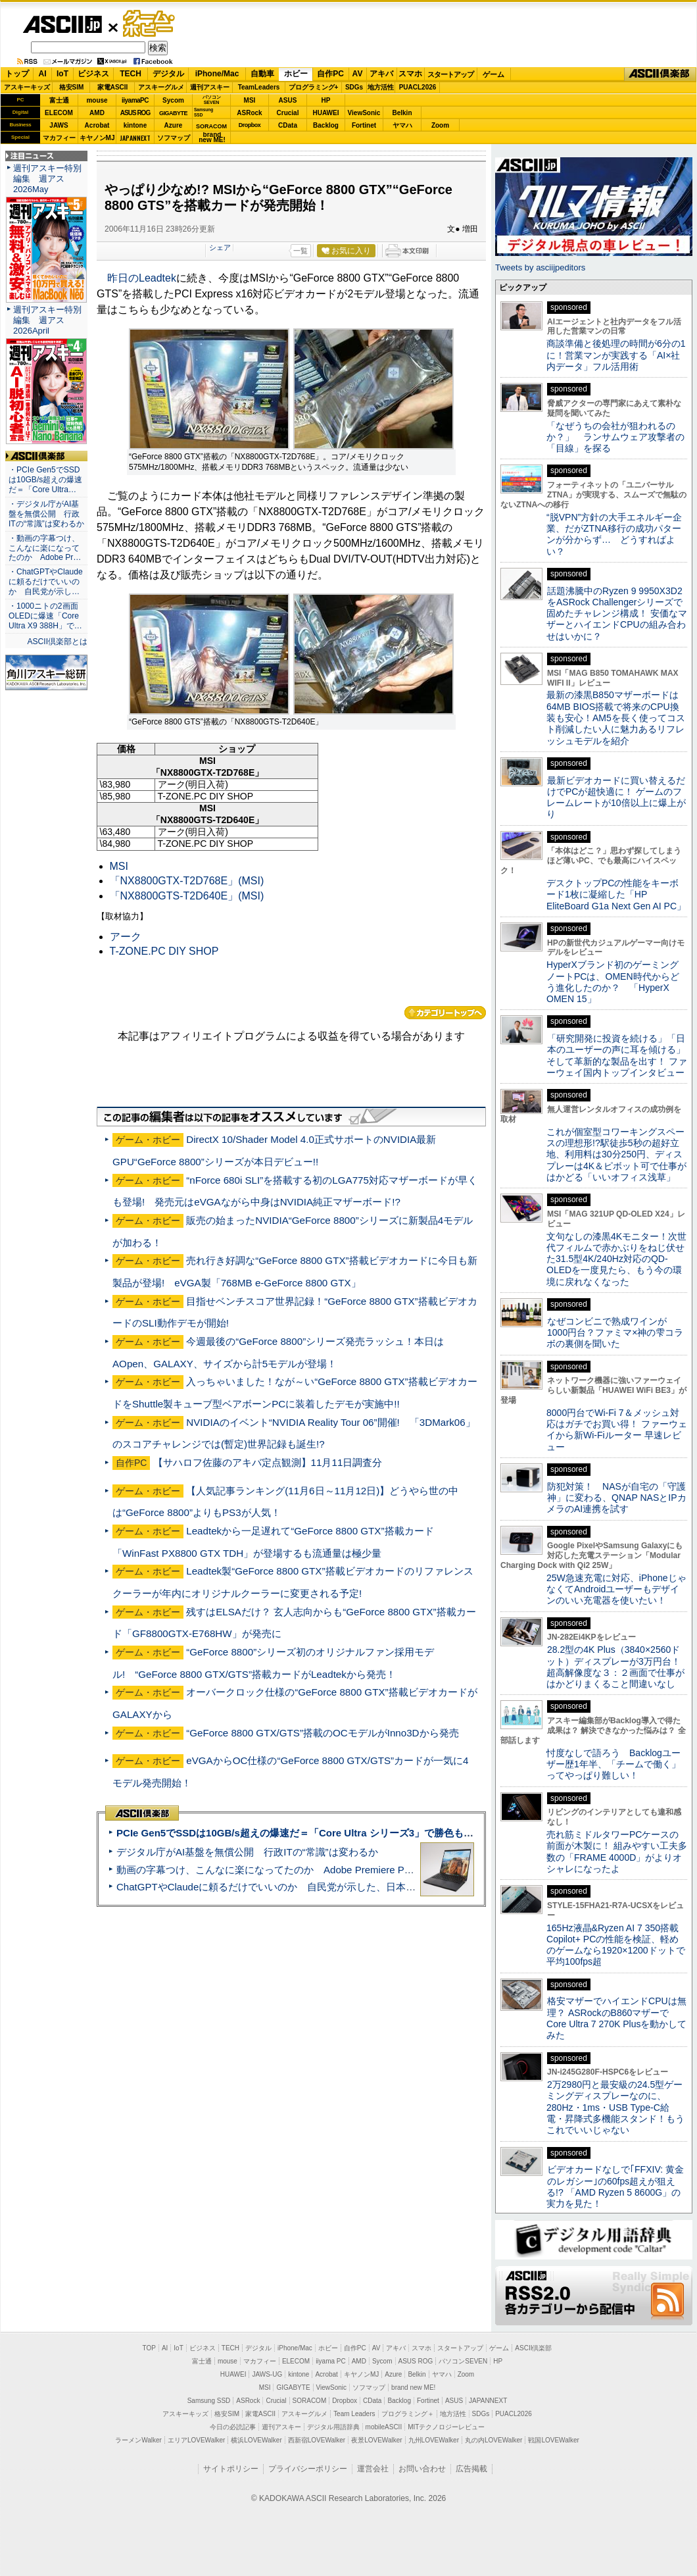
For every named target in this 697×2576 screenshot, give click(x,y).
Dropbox (250, 125)
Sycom (173, 100)
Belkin (402, 112)
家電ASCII (112, 87)
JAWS (58, 125)
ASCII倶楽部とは (57, 641)
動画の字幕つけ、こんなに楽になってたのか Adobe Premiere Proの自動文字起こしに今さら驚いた (338, 1869)
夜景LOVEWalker (376, 2440)
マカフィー (59, 137)
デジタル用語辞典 (333, 2427)
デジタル (168, 73)
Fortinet (364, 125)
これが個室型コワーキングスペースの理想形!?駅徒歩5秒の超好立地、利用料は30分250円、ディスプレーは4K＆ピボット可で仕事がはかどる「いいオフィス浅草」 (616, 1154)
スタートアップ (450, 74)
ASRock (249, 112)
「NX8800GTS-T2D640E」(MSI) (187, 895)
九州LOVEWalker (433, 2440)
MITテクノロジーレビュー (446, 2427)
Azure (173, 125)
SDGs (354, 87)
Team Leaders (354, 2413)
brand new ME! (413, 2387)
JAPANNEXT (135, 138)
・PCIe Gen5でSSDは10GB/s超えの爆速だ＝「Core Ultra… (45, 479)
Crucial (288, 112)
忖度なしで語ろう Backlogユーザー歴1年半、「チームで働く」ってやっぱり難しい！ (613, 1764)
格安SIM (71, 87)
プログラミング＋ (407, 2413)
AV (357, 73)
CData (287, 125)
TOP (149, 2348)
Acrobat (97, 125)
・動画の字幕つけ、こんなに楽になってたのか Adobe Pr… (45, 548)
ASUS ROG (135, 112)
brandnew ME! (212, 137)
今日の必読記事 (233, 2427)
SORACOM (310, 2400)
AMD (97, 112)
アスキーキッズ (27, 87)
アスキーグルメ (161, 87)
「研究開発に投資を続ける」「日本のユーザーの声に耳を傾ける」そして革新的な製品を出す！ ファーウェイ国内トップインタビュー (616, 1055)
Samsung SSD (209, 2400)
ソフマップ (173, 137)
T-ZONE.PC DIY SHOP (164, 951)
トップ (17, 73)
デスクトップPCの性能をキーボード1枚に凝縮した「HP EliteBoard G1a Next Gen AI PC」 (616, 894)
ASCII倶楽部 (660, 74)
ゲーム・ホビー (149, 24)
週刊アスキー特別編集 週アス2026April (47, 320)
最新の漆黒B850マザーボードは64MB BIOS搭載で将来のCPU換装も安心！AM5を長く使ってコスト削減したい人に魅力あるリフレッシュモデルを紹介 (615, 717)
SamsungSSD (203, 112)
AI (43, 73)
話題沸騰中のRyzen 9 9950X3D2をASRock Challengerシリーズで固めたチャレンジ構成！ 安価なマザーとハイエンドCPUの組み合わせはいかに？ (616, 614)
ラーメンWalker (138, 2440)
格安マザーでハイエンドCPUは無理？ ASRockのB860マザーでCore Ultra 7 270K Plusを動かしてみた (616, 2018)
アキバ (381, 73)
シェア (220, 247)
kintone (135, 125)
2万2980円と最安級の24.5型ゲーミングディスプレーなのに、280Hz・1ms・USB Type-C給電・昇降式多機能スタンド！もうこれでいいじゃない (615, 2107)
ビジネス (93, 73)
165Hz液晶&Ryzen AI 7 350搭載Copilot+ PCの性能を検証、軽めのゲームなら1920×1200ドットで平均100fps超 (615, 1945)
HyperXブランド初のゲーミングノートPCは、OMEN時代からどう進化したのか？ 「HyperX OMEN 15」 (612, 981)
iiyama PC (331, 2361)
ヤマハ (402, 125)
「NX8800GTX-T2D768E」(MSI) (187, 880)
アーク (125, 936)
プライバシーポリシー (307, 2468)
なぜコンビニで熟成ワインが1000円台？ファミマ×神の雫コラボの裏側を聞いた (614, 1333)
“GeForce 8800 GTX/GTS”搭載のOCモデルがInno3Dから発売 (322, 1732)
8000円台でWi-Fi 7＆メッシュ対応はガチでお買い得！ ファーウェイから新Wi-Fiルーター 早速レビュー (616, 1429)
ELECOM (59, 112)
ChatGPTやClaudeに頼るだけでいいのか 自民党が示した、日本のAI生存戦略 (290, 1886)
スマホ (410, 73)
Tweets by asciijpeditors (540, 267)
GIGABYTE (173, 113)
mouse (96, 100)
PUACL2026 (418, 87)
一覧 (300, 251)
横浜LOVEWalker (256, 2440)
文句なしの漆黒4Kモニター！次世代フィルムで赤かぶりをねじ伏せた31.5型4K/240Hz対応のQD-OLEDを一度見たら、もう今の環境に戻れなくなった (616, 1259)
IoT (62, 73)
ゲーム (493, 74)
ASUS (288, 100)
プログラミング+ (314, 87)
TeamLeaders (259, 87)
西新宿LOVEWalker (316, 2440)
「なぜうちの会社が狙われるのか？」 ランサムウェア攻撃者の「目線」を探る (615, 437)
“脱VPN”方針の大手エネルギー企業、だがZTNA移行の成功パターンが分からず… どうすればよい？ (614, 534)
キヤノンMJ (97, 137)
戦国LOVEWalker (553, 2440)
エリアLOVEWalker (196, 2440)
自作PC (330, 73)
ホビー (296, 73)
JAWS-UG (267, 2374)
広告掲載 (471, 2468)
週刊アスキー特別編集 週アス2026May (47, 178)
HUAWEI (326, 112)
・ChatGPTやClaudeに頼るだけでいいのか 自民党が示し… (46, 581)
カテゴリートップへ (445, 1012)
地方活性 (381, 87)
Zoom (440, 125)
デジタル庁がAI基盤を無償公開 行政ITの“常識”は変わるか (247, 1851)
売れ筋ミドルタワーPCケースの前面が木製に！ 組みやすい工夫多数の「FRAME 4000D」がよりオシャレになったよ (616, 1851)
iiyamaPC (135, 100)
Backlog (326, 125)
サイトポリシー (230, 2468)
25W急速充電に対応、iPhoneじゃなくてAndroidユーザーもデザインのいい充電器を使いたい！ (616, 1589)
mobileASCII (384, 2427)
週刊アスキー (209, 87)
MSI (250, 100)
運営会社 (373, 2468)
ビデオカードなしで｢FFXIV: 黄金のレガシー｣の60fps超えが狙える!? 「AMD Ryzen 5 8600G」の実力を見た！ (615, 2186)
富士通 (59, 100)
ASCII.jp (62, 24)
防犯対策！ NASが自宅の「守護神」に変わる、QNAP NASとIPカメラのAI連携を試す (616, 1498)
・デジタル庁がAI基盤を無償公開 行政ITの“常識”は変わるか (46, 513)
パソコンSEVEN (212, 100)
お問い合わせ (422, 2468)
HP (326, 100)
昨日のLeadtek (141, 278)
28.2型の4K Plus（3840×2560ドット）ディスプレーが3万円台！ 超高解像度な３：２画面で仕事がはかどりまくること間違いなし (615, 1666)
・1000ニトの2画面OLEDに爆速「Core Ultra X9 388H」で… (45, 615)
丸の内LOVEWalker (493, 2440)
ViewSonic (364, 112)
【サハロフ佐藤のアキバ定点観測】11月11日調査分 (268, 1462)
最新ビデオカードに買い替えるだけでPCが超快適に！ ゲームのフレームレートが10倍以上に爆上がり (616, 797)
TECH (130, 73)
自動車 (262, 73)
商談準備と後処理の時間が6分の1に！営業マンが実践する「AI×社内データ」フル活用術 (616, 355)
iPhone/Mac (217, 73)
